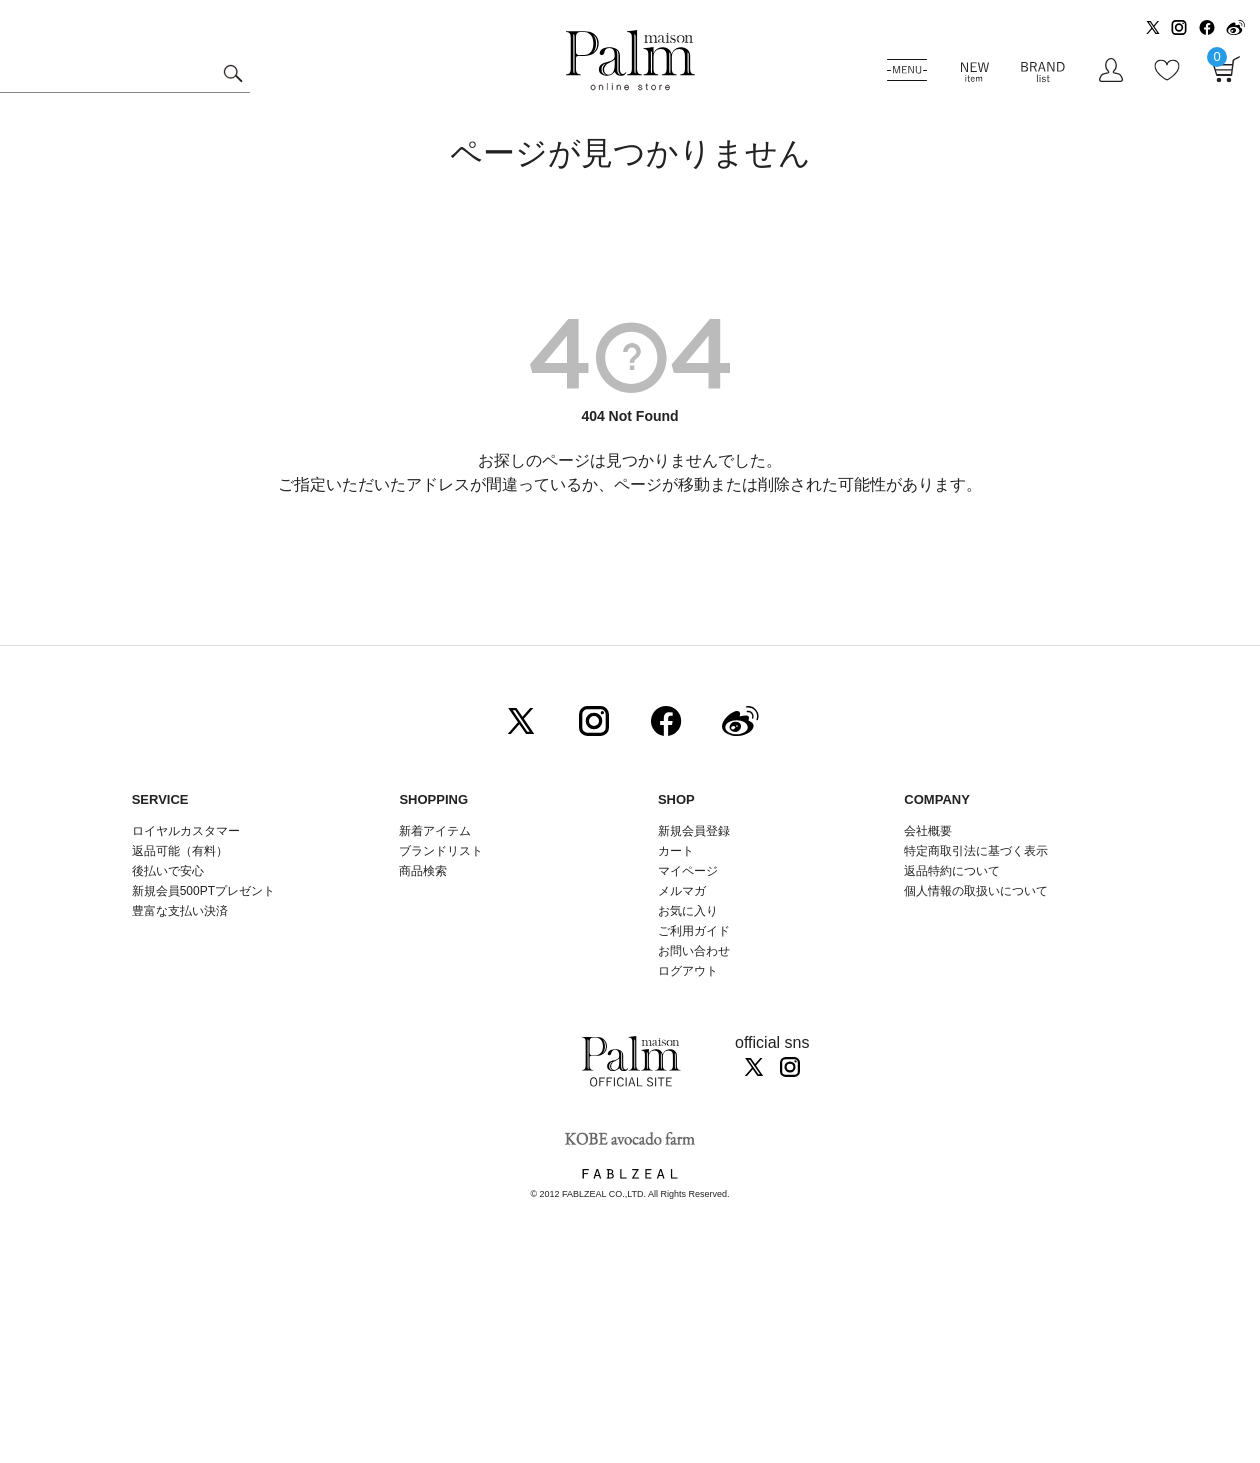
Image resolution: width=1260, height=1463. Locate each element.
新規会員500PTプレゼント (203, 891)
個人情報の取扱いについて (976, 891)
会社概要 (928, 831)
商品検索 (423, 871)
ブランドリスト (441, 851)
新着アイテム (435, 831)
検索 (232, 76)
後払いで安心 (168, 871)
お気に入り (688, 911)
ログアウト (688, 971)
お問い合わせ (694, 951)
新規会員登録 (694, 831)
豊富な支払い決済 (180, 911)
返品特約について (952, 871)
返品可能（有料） (180, 851)
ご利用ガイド (694, 931)
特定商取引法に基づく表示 (976, 851)
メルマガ (682, 891)
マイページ (688, 871)
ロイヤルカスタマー (186, 831)
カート (676, 851)
